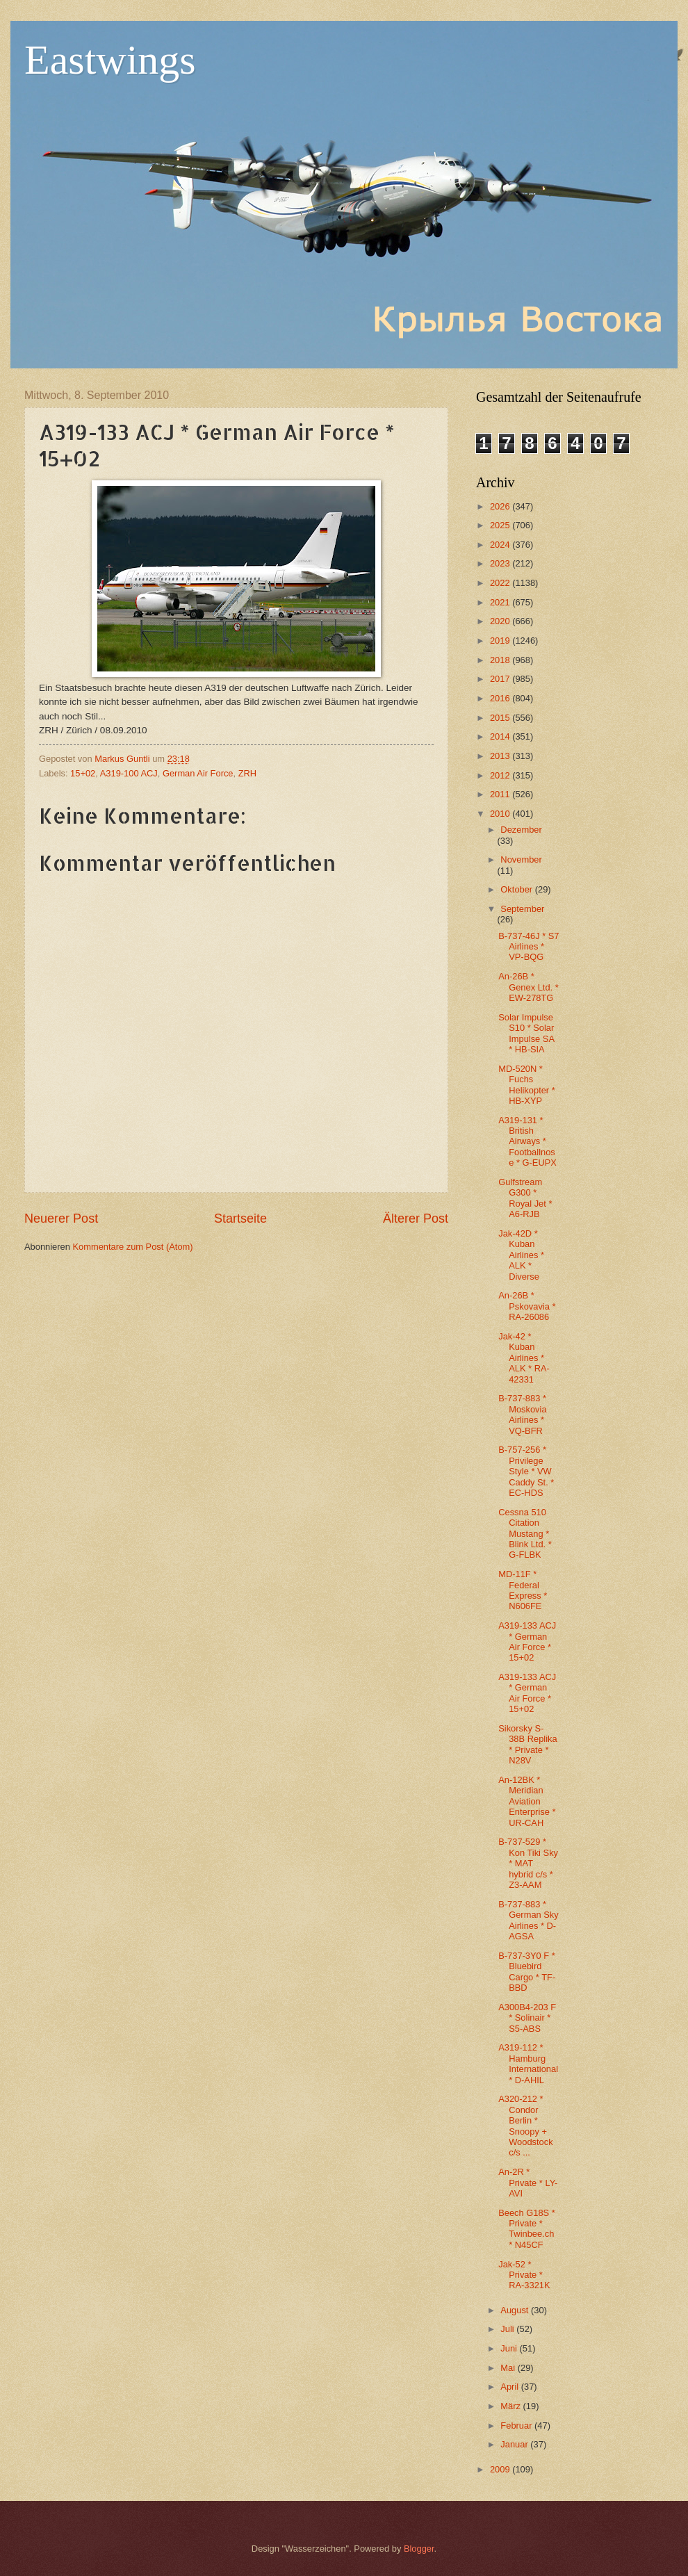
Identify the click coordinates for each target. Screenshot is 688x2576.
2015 (501, 717)
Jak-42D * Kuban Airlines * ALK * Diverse (521, 1255)
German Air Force (198, 773)
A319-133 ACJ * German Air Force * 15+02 (527, 1641)
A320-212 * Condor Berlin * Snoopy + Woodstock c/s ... (525, 2126)
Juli (508, 2329)
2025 (501, 525)
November (520, 859)
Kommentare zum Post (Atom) (132, 1246)
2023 (501, 563)
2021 (501, 602)
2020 (501, 621)
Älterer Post (415, 1218)
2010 (501, 813)
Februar (517, 2425)
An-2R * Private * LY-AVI (527, 2183)
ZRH (247, 773)
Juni (509, 2348)
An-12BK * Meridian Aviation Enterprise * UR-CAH (526, 1801)
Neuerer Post (61, 1218)
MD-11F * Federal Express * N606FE (522, 1590)
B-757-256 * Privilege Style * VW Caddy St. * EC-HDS (526, 1471)
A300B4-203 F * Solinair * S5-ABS (527, 2018)
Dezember (520, 829)
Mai (508, 2368)
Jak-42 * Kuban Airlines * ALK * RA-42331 (524, 1358)
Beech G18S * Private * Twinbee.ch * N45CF (526, 2229)
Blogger (419, 2548)
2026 (501, 506)
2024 (501, 544)
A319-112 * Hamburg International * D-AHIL (528, 2063)
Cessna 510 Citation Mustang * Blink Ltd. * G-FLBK (525, 1533)
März (511, 2406)
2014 (501, 736)
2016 (501, 698)
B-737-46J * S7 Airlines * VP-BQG (528, 947)
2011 (501, 794)
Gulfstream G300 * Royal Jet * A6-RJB (525, 1198)
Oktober (517, 889)
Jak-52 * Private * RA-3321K (524, 2275)
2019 (501, 640)
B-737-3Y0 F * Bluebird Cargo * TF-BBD (526, 1971)
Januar (515, 2444)
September (522, 909)
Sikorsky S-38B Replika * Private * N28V (527, 1744)
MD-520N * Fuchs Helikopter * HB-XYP (526, 1084)
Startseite (240, 1218)
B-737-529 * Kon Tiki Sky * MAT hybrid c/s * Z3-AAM (528, 1863)
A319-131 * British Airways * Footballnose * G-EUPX (527, 1141)
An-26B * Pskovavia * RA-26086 (526, 1306)
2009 (501, 2469)
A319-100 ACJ (129, 773)
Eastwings (110, 60)
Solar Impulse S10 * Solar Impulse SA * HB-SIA (526, 1033)
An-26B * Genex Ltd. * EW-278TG (528, 987)
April (510, 2386)
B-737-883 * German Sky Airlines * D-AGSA (528, 1920)
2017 (501, 679)
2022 (501, 583)
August (515, 2310)
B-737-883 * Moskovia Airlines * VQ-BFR (522, 1414)
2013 (501, 756)
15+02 (82, 773)
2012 (501, 775)
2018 (501, 660)
